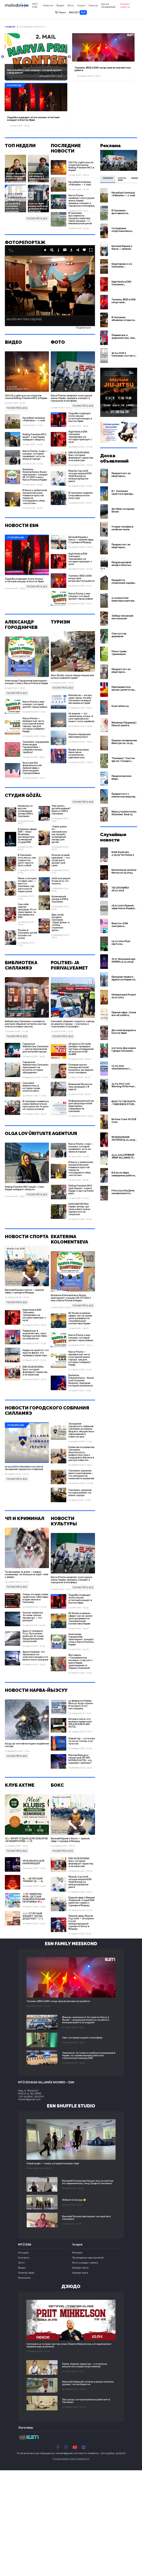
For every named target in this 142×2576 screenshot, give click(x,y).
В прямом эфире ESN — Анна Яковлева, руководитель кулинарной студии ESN (27, 835)
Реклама (77, 2252)
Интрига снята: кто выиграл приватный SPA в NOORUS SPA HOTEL (79, 1723)
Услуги (81, 5)
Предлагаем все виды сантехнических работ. (121, 777)
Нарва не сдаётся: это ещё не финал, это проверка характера (36, 1353)
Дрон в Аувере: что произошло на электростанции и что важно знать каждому (35, 1656)
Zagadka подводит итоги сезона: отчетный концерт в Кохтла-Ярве (33, 118)
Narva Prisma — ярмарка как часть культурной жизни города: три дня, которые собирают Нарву (34, 725)
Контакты (23, 2257)
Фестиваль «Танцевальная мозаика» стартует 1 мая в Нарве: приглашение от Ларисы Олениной (80, 1661)
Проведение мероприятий (88, 2257)
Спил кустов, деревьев (119, 635)
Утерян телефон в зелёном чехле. (122, 528)
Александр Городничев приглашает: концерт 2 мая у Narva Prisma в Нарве (26, 682)
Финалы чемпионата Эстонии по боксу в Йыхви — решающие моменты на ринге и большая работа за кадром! (85, 2020)
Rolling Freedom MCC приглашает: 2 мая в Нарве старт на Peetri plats (81, 1189)
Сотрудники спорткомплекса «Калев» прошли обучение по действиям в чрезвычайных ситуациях (122, 230)
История (23, 2252)
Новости (48, 5)
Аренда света (80, 2267)
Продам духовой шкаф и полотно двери (121, 564)
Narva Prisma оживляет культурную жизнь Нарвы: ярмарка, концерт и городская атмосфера (81, 200)
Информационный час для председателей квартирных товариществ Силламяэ (81, 1106)
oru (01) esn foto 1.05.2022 (24, 319)
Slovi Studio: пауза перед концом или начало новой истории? (72, 676)
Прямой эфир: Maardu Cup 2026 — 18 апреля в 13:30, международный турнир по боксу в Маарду (81, 1922)
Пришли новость (125, 5)
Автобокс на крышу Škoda (123, 510)
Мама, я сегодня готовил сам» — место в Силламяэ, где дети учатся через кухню (27, 885)
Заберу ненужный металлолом (122, 617)
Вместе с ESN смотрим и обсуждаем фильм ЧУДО (123, 925)
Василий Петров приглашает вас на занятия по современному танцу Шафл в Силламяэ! (87, 2182)
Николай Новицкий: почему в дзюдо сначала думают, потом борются (88, 2383)
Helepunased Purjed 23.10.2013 (124, 996)
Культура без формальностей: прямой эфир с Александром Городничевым (32, 767)
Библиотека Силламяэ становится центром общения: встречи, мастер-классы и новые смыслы (26, 1024)
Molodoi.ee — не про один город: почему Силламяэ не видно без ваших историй (80, 699)
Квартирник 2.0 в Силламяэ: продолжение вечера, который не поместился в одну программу (123, 265)
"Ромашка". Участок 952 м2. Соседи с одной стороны (123, 759)
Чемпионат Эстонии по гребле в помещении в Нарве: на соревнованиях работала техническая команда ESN (88, 2055)
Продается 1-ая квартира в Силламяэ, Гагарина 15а (124, 546)
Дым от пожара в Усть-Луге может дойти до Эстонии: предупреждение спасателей (33, 1636)
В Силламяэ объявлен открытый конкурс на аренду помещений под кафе (124, 319)
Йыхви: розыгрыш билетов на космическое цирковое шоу (78, 753)
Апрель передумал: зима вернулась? (79, 735)
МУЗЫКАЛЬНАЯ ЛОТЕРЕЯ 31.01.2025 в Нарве (124, 1138)
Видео (60, 5)
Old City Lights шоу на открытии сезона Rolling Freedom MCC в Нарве (81, 166)
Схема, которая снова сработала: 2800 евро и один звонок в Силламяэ (35, 1598)
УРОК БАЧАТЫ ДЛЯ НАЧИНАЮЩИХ (33, 1862)
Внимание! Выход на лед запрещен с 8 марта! (80, 1087)
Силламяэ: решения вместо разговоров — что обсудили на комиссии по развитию (81, 1474)
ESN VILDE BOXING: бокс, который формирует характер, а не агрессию (81, 456)
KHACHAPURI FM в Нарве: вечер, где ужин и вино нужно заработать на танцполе (79, 1209)
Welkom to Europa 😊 (74, 2200)
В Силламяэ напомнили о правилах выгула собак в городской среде (39, 178)
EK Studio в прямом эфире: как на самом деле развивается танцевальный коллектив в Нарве (80, 1318)
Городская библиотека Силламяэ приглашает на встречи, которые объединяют (35, 1067)
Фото (70, 5)
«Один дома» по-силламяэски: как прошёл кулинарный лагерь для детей (59, 834)
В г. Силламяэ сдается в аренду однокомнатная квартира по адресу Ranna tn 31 (124, 492)
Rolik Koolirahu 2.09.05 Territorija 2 (123, 853)
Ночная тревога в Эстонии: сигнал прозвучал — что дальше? (33, 1616)
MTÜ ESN (35, 5)
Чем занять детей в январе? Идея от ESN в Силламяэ (61, 810)
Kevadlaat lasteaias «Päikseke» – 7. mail (79, 183)
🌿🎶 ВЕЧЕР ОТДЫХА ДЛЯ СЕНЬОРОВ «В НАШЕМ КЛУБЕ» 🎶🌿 (26, 1839)
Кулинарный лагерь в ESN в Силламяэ (60, 899)
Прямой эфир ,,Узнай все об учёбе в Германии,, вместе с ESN (124, 1014)
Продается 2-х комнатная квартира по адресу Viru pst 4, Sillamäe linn (124, 795)
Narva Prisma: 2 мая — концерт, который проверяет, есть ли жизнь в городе (35, 455)
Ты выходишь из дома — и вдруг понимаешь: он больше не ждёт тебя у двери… (26, 1574)
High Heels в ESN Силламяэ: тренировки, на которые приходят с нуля (80, 436)
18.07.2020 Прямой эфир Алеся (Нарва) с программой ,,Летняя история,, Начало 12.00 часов (124, 907)
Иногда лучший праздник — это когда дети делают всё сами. (61, 860)
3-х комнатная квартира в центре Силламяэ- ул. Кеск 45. (123, 599)
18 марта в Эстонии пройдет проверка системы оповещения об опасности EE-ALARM (81, 1049)
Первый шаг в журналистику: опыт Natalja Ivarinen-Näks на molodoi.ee (35, 1334)
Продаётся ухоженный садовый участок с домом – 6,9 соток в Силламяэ (124, 581)
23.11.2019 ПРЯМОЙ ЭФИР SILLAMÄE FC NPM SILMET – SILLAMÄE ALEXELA (123, 1156)
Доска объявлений (108, 5)
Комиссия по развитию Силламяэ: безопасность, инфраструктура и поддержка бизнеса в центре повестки (81, 1453)
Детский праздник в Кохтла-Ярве (124, 1031)
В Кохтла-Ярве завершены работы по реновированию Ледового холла (123, 1174)
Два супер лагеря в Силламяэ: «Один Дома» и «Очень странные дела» (60, 922)
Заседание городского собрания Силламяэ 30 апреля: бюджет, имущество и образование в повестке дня (81, 1430)
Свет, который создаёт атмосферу (82, 2037)
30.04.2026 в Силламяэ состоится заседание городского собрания (13, 210)
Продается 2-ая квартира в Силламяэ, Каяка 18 (123, 474)
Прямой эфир (26, 2272)
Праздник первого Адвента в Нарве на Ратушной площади (123, 978)
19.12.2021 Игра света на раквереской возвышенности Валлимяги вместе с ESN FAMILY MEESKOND (124, 942)
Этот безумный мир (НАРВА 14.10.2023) (123, 960)
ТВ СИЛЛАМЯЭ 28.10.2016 (120, 889)
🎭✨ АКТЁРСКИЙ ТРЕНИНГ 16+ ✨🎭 (33, 1880)
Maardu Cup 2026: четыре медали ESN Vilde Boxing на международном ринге (80, 476)
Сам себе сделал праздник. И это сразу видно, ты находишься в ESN (27, 911)
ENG (71, 12)
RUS (83, 12)
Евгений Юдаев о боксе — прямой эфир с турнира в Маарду (80, 540)
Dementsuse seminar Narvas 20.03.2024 (124, 871)
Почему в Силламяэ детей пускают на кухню (27, 934)
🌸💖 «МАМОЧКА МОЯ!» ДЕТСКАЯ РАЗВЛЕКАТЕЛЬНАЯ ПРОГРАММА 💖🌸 (34, 1898)
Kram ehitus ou (120, 706)
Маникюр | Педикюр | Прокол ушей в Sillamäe (124, 724)
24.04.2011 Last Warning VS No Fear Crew (123, 1085)
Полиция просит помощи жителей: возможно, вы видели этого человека (80, 1068)
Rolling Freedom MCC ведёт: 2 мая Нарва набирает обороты (35, 437)
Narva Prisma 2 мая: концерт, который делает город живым (80, 596)
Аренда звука (80, 2272)
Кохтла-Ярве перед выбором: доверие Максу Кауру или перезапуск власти (38, 210)
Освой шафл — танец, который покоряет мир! (52, 2163)
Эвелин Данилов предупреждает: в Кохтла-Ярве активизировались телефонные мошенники (17, 180)
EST (77, 12)
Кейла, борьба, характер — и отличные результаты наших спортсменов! (84, 2365)
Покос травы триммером (119, 652)
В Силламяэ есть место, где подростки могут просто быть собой (27, 860)
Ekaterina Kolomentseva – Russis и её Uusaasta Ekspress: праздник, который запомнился (81, 1380)
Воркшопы (24, 2277)
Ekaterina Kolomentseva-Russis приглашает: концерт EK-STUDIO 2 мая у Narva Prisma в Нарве (35, 474)
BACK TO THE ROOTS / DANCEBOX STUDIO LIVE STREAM (124, 1103)
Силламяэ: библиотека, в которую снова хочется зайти (31, 1087)
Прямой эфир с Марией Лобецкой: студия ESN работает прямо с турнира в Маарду (81, 1901)
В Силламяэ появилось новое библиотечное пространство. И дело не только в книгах (36, 1105)
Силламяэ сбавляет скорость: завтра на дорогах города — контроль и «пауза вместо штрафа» (72, 1024)
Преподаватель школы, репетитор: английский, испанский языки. (123, 688)
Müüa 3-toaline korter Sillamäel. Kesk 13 (124, 813)
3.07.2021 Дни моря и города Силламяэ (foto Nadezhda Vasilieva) (124, 1049)
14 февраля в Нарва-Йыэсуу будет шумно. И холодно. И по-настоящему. (81, 1704)
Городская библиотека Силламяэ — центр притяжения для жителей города (35, 1048)
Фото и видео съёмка (85, 2262)
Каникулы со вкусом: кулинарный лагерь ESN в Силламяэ (25, 811)
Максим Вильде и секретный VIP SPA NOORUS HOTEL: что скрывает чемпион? (80, 1759)
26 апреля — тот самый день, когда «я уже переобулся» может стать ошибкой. (81, 717)
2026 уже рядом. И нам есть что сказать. (61, 881)
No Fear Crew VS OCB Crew (124, 1120)
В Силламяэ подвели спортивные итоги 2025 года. (80, 495)
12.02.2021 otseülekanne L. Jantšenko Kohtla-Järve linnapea (122, 1067)
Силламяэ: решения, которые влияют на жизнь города (80, 1493)
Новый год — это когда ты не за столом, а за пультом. (81, 1741)
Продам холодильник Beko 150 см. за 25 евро (124, 742)
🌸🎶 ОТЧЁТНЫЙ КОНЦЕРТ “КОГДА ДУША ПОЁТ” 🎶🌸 (33, 1916)
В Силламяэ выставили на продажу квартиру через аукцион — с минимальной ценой (80, 218)
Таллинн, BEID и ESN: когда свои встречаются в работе (124, 301)
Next (69, 56)
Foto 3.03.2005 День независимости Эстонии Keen (123, 1192)
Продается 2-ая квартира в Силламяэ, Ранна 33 (123, 670)
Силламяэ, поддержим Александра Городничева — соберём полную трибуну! (36, 747)
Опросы (93, 5)
